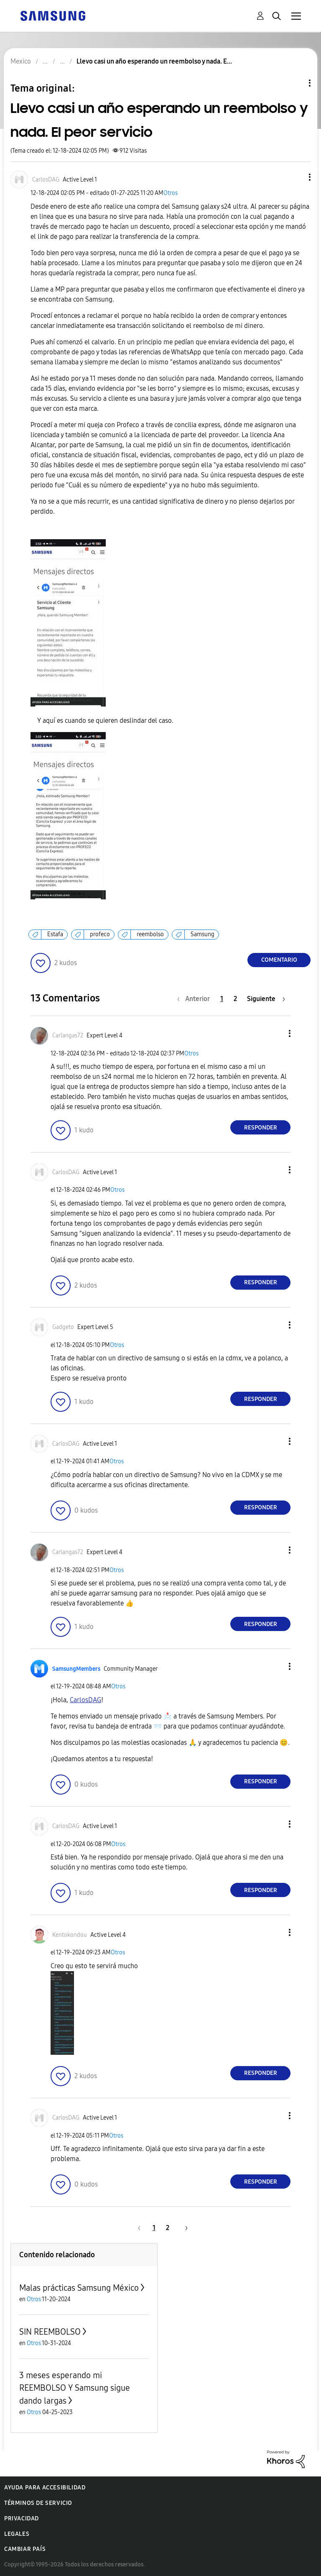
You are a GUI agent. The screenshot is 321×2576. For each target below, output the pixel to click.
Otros (170, 193)
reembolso (150, 934)
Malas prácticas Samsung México (79, 2288)
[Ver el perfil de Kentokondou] (69, 1934)
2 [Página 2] (235, 999)
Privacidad (21, 2518)
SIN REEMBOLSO (50, 2332)
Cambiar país (25, 2549)
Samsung (202, 934)
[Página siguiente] (266, 998)
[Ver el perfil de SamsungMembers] (76, 1668)
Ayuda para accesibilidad (44, 2487)
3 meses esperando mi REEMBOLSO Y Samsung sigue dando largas (74, 2388)
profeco (100, 934)
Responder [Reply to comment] (260, 1127)
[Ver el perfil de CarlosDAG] (45, 179)
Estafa (55, 934)
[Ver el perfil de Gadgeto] (63, 1327)
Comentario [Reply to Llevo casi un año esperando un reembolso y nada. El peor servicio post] (279, 959)
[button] (296, 177)
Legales (16, 2534)
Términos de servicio (38, 2503)
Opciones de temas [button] (295, 83)
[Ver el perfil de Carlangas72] (67, 1035)
